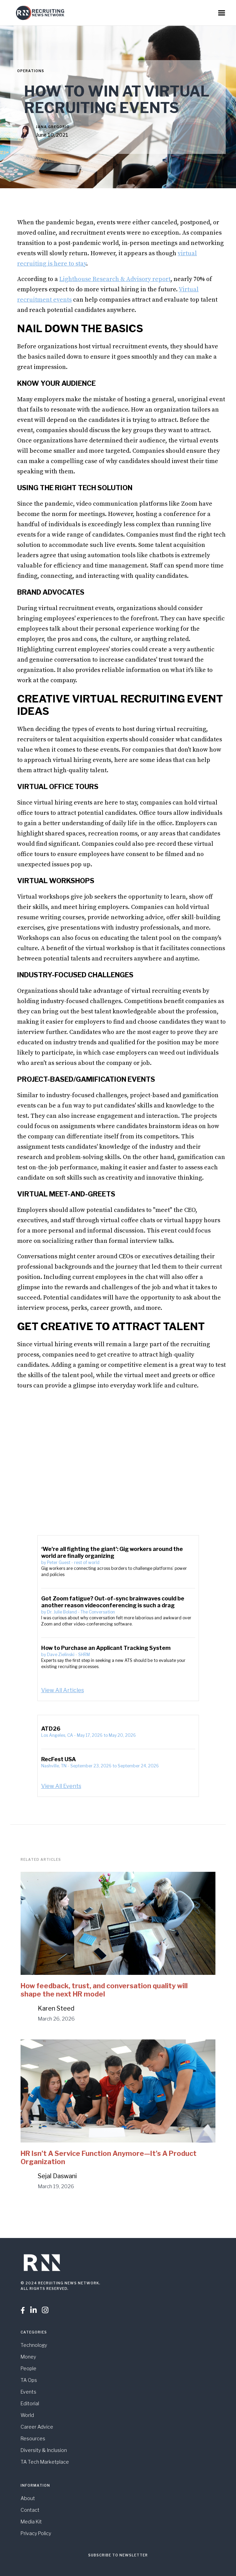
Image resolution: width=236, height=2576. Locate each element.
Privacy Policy (36, 2533)
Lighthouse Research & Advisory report (114, 279)
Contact (30, 2510)
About (28, 2498)
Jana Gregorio (53, 127)
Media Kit (31, 2521)
